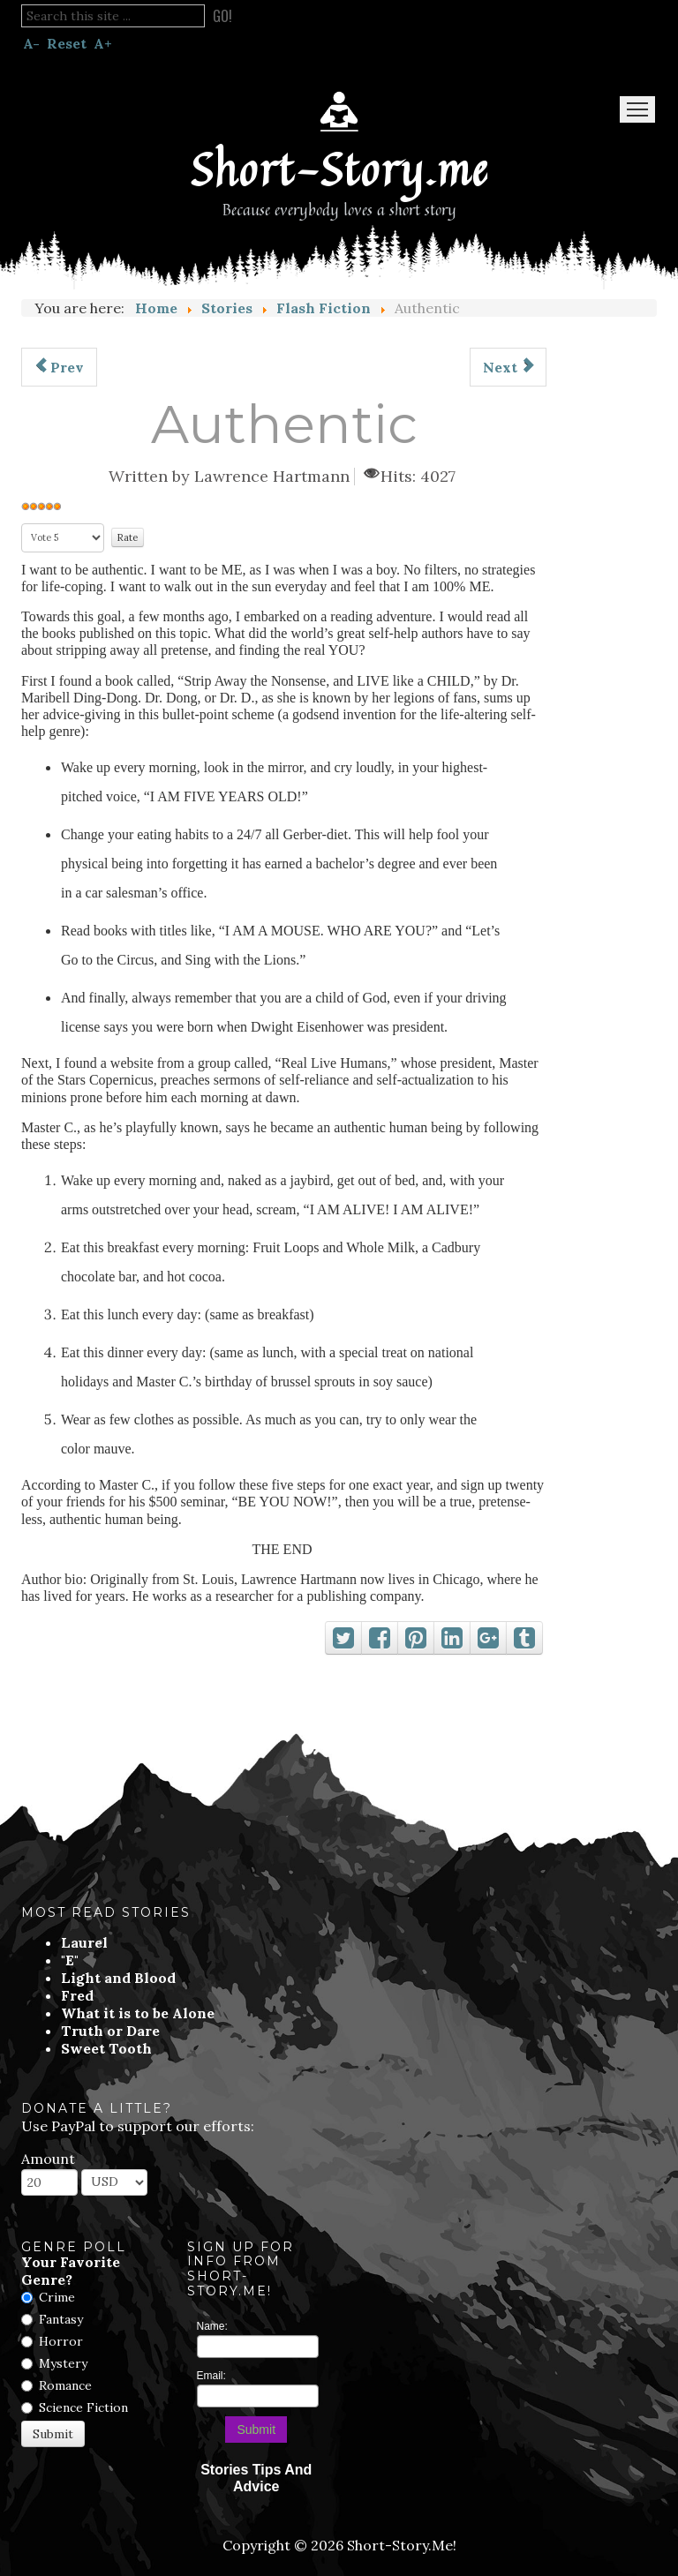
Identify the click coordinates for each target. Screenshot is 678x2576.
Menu (637, 109)
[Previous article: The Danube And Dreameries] (59, 367)
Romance (65, 2385)
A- (31, 43)
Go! (222, 15)
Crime (57, 2297)
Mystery (63, 2363)
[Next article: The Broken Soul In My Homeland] (508, 367)
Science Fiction (83, 2407)
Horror (61, 2341)
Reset (67, 43)
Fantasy (61, 2319)
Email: (211, 2375)
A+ (103, 43)
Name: (212, 2326)
